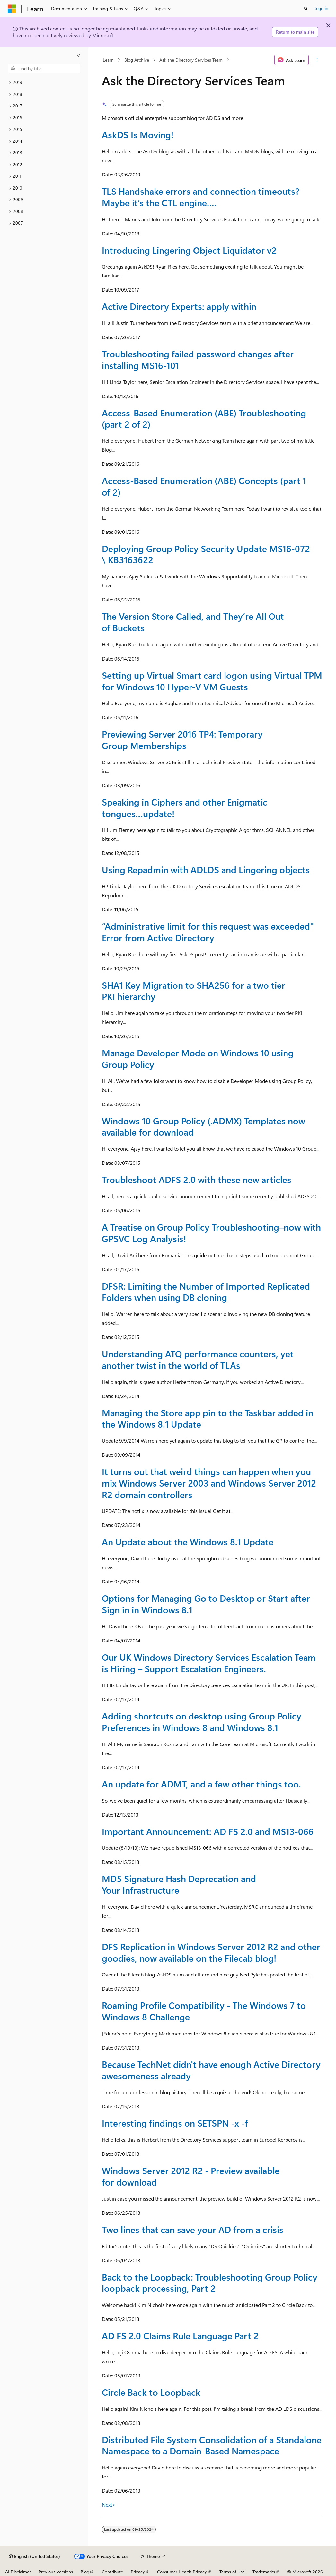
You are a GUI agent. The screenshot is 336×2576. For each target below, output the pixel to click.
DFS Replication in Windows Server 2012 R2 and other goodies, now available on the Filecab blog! (211, 1952)
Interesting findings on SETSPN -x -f (175, 2123)
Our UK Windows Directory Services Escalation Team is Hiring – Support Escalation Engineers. (209, 1663)
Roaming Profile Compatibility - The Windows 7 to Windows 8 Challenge (204, 2011)
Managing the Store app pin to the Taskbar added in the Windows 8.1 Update (207, 1418)
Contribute (112, 2572)
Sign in (321, 8)
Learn (108, 60)
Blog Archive (136, 60)
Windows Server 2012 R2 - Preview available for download (190, 2176)
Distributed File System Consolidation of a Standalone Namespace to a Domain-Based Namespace (212, 2445)
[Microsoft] (12, 8)
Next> (109, 2504)
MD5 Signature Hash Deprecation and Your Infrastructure (179, 1884)
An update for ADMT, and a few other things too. (201, 1784)
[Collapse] (78, 55)
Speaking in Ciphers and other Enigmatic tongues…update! (184, 807)
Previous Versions (56, 2572)
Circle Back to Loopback (151, 2392)
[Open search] (305, 8)
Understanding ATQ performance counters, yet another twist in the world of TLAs (198, 1359)
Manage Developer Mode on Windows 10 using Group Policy (198, 1058)
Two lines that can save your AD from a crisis (192, 2229)
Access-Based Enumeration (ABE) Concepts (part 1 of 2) (204, 486)
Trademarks (263, 2572)
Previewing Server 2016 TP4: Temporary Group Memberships (182, 739)
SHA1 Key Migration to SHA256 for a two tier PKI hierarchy (193, 990)
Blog (85, 2572)
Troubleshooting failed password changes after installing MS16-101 (198, 359)
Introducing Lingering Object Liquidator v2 (189, 250)
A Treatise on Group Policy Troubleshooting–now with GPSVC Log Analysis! (211, 1232)
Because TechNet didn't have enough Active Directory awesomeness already (211, 2070)
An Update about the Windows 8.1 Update (187, 1542)
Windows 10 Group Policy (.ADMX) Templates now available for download (203, 1126)
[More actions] (317, 60)
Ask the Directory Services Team (191, 60)
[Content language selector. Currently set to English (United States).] (34, 2556)
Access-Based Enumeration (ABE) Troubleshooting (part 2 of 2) (204, 418)
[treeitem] (44, 82)
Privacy (138, 2572)
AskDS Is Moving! (137, 135)
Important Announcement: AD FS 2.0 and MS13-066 (208, 1831)
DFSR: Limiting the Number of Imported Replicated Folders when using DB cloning (206, 1291)
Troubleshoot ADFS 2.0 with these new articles (196, 1179)
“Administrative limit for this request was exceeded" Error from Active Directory (208, 931)
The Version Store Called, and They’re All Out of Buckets (193, 622)
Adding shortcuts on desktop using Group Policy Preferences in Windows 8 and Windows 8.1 (201, 1721)
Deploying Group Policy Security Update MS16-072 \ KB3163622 (206, 554)
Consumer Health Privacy (182, 2572)
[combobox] (44, 69)
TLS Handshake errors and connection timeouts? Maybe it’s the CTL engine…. (200, 197)
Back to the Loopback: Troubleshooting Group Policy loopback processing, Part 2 (209, 2282)
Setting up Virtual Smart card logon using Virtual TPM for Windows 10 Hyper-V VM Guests (212, 681)
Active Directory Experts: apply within (179, 306)
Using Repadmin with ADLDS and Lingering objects (206, 869)
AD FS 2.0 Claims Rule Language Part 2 (180, 2335)
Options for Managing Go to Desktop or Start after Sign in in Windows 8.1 (206, 1604)
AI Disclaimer (18, 2572)
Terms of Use (232, 2572)
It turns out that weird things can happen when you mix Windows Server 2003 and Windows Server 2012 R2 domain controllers (209, 1482)
